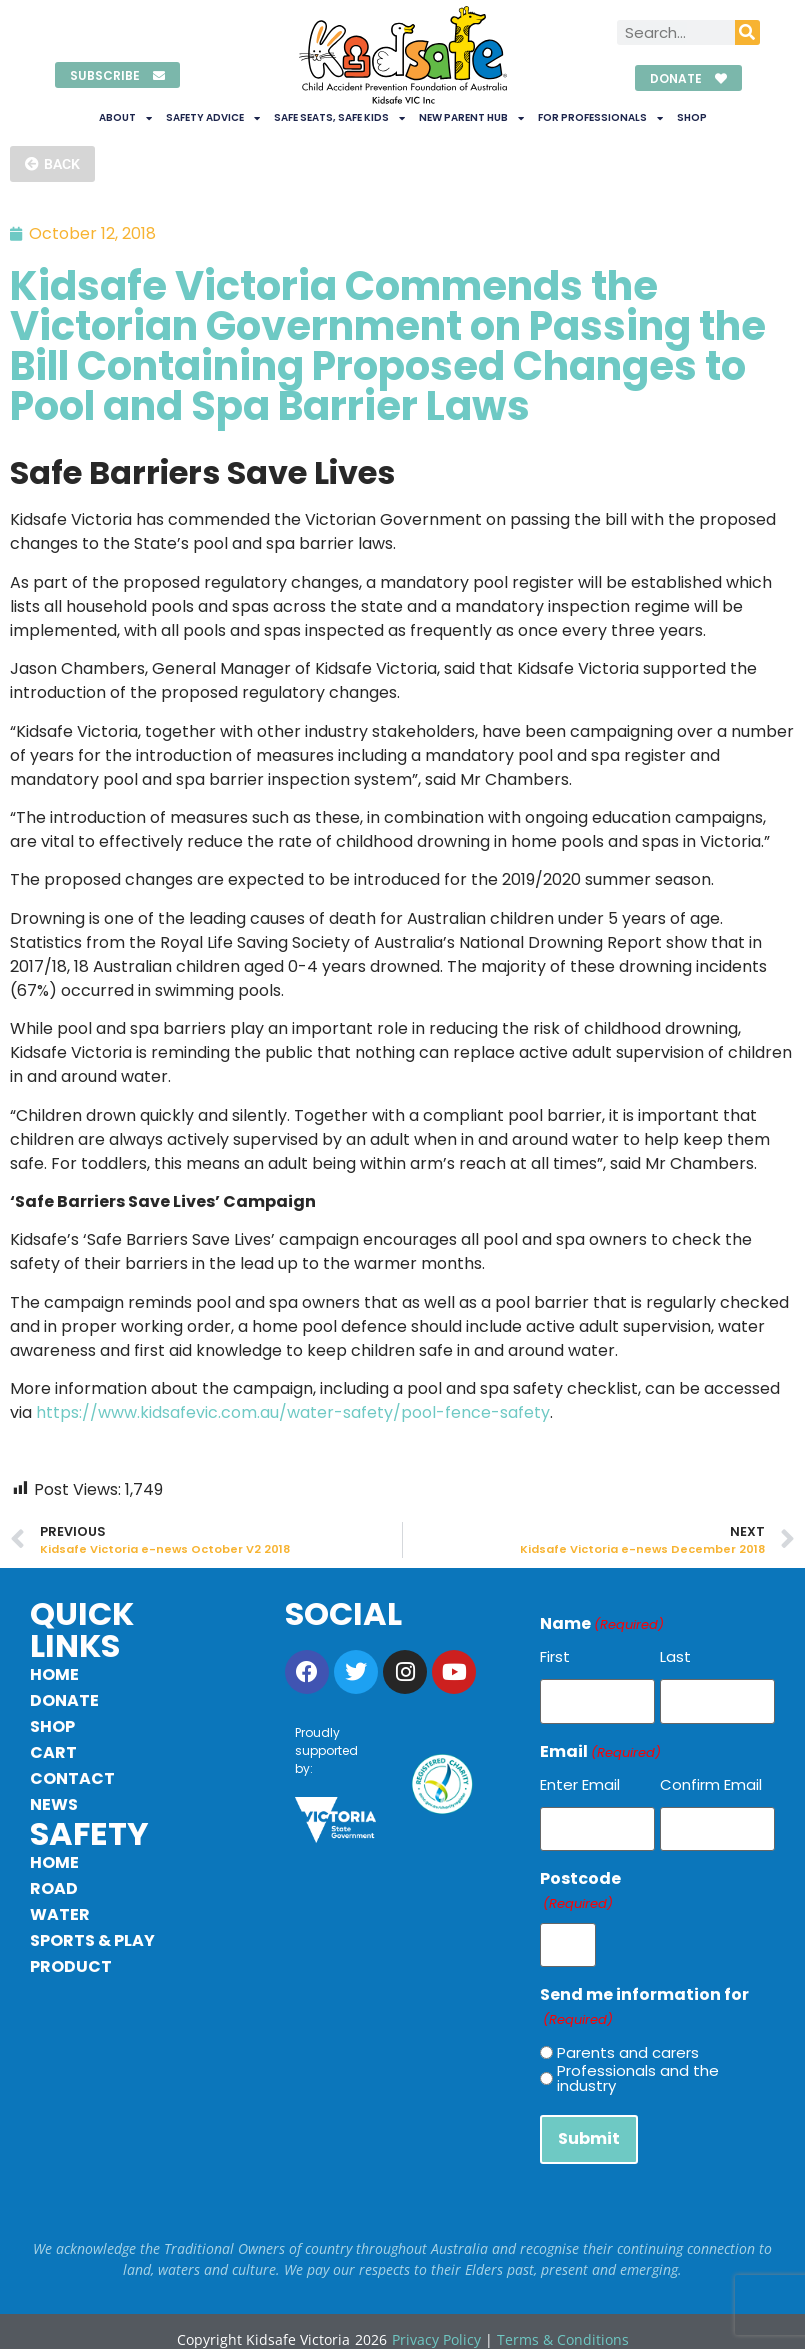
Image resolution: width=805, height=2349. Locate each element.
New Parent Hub (471, 118)
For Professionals (600, 118)
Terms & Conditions (563, 2323)
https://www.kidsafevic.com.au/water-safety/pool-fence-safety (293, 1412)
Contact (72, 1778)
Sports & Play (92, 1940)
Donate (64, 1700)
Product (71, 1966)
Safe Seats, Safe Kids (339, 118)
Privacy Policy (436, 2323)
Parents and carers (628, 2040)
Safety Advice (213, 118)
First (555, 1656)
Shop (692, 117)
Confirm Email (711, 1780)
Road (54, 1888)
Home (54, 1674)
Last (675, 1656)
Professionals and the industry (638, 2067)
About (125, 118)
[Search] (747, 32)
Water (60, 1914)
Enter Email (580, 1780)
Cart (53, 1752)
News (54, 1804)
